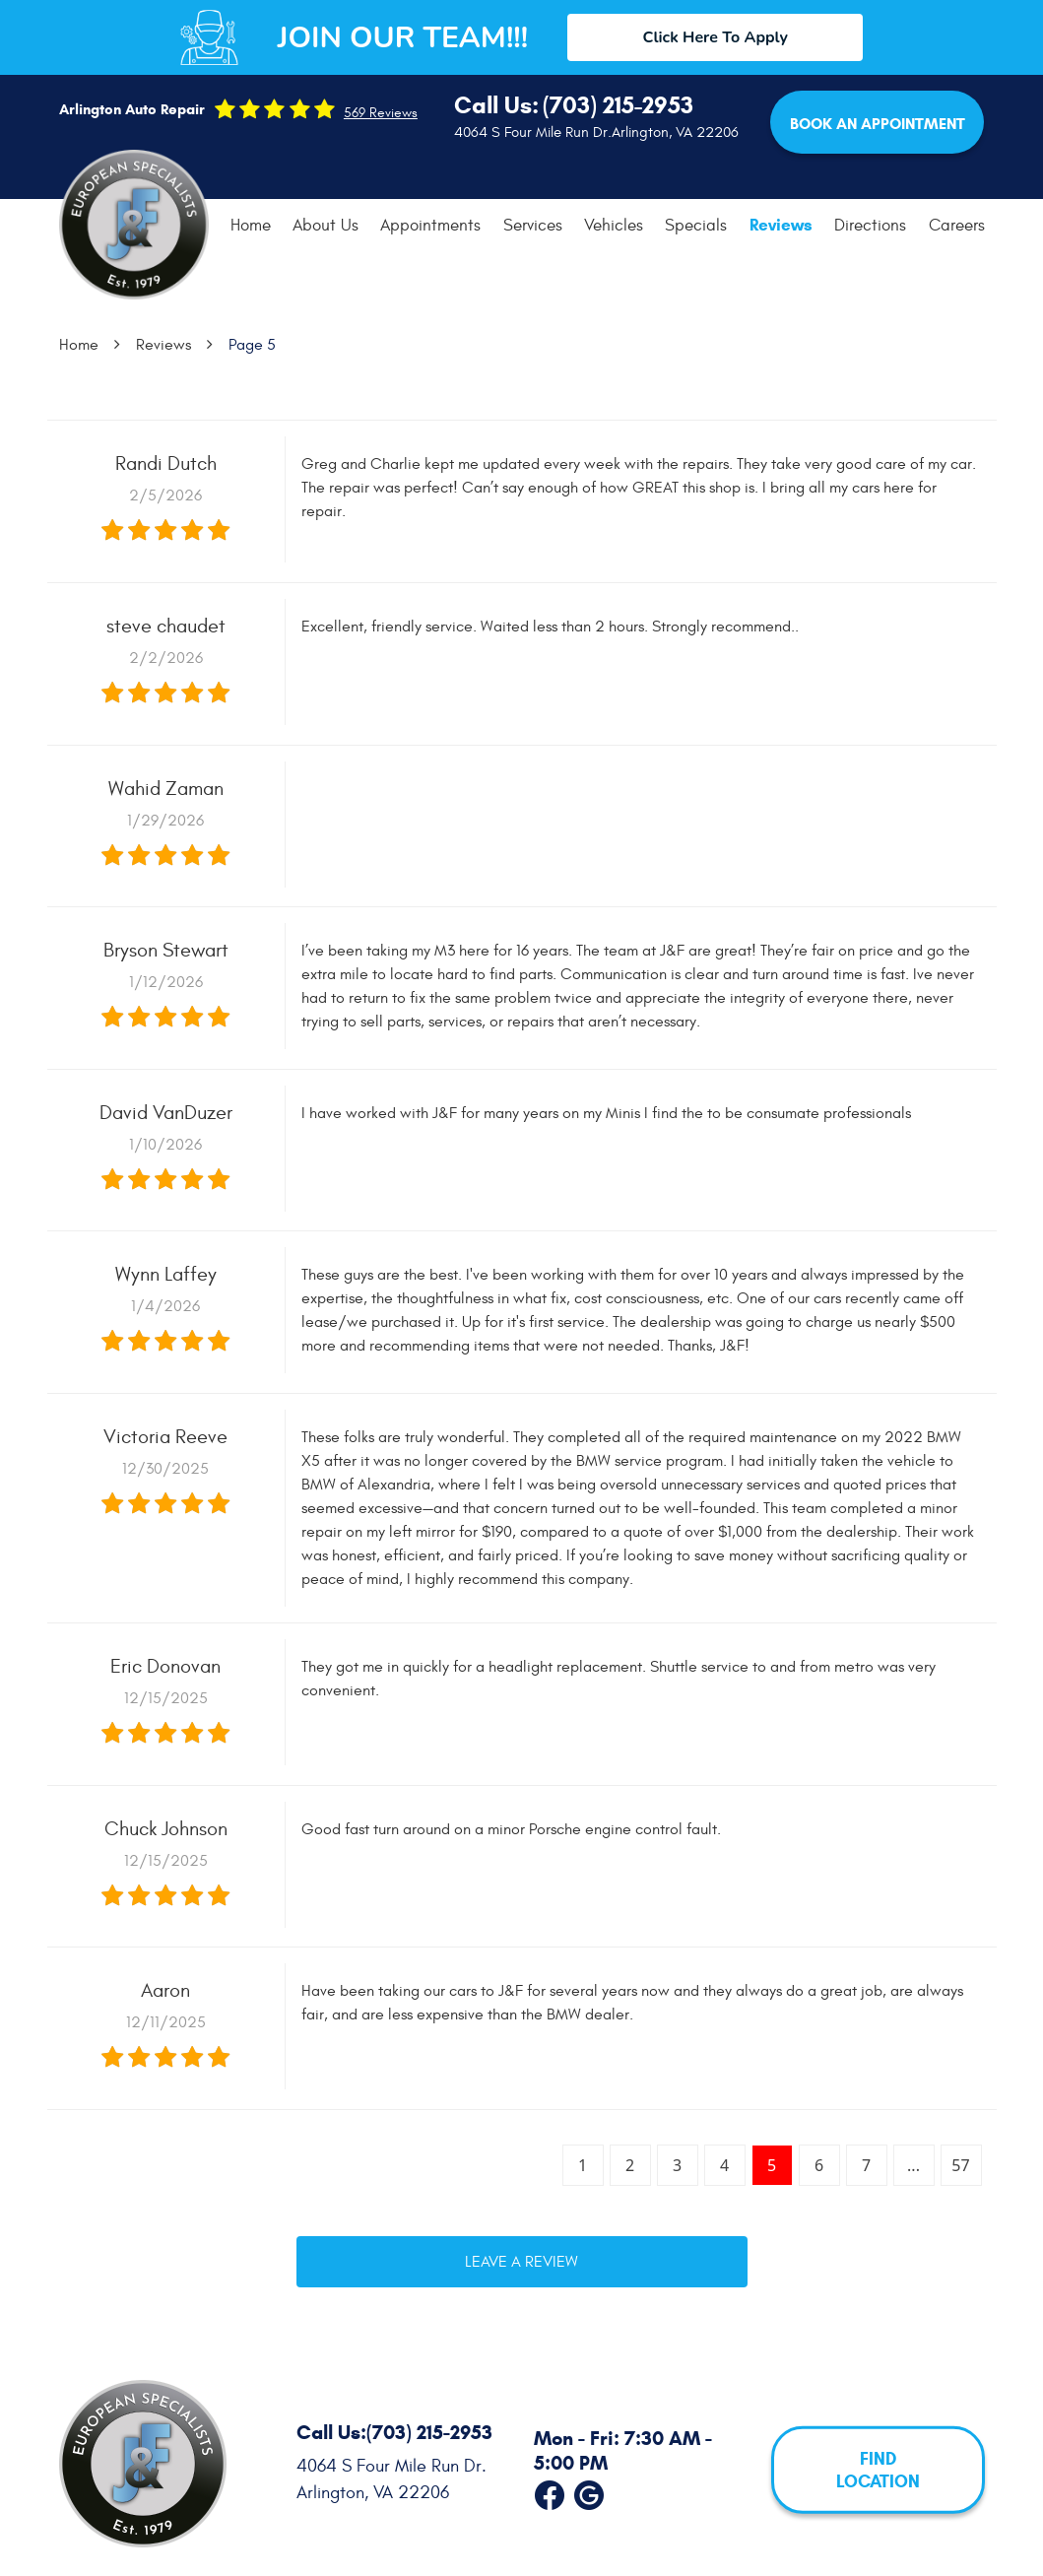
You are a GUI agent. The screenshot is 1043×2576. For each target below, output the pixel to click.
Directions (870, 225)
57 (960, 2165)
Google (589, 2491)
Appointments (430, 225)
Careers (957, 225)
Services (532, 225)
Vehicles (613, 225)
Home (250, 225)
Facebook (549, 2491)
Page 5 (252, 345)
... (913, 2165)
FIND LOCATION (878, 2470)
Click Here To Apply (715, 37)
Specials (696, 225)
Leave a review (521, 2262)
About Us (326, 225)
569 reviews (381, 113)
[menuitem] (250, 226)
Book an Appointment (877, 123)
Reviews (781, 225)
